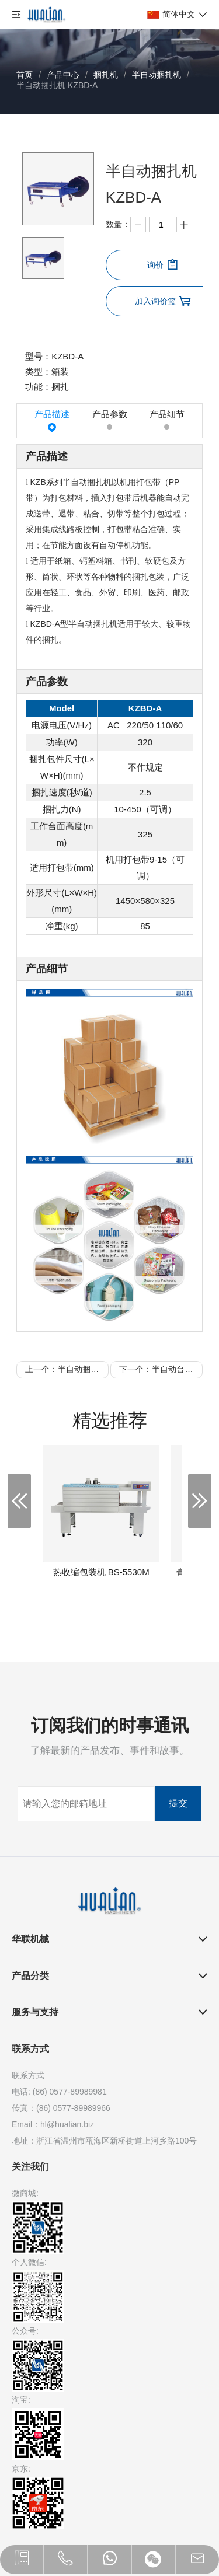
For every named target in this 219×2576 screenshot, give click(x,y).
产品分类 (30, 1976)
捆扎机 (105, 74)
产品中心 (63, 74)
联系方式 (30, 2049)
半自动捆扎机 (156, 74)
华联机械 (30, 1939)
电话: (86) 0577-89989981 (59, 2091)
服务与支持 (35, 2012)
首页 (24, 74)
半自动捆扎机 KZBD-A (57, 85)
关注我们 (30, 2167)
